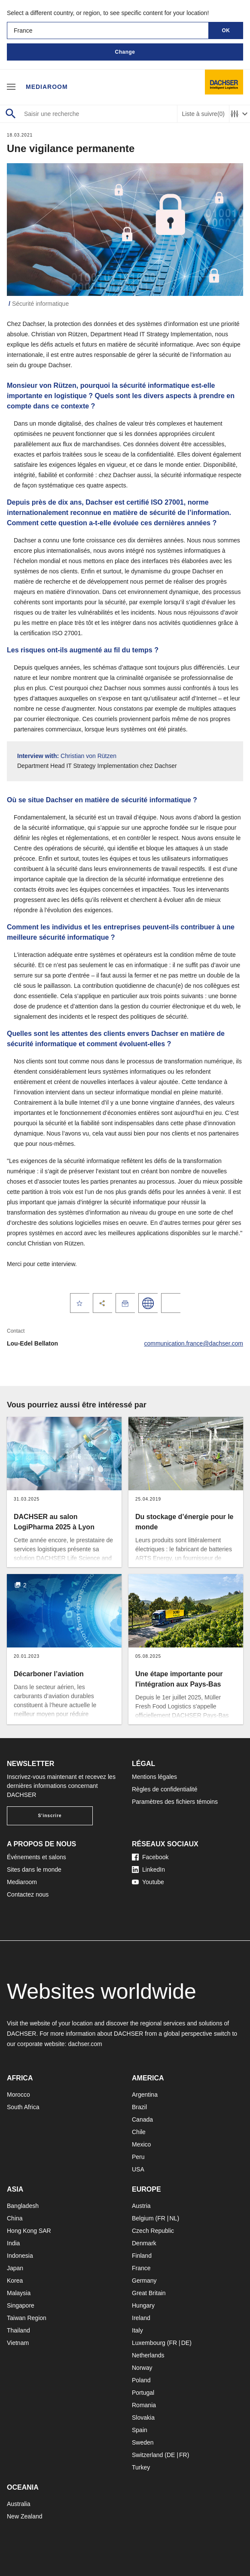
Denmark (144, 2243)
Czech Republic (153, 2230)
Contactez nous (28, 1894)
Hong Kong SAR (29, 2230)
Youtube (148, 1882)
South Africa (23, 2107)
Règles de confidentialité (165, 1789)
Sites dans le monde (34, 1869)
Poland (141, 2380)
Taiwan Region (26, 2317)
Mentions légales (154, 1776)
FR (161, 2218)
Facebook (150, 1857)
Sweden (143, 2442)
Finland (142, 2255)
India (13, 2243)
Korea (15, 2280)
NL (173, 2218)
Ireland (141, 2317)
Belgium (143, 2218)
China (15, 2218)
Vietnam (18, 2342)
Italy (137, 2330)
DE (185, 2342)
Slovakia (143, 2417)
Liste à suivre (203, 114)
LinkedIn (148, 1869)
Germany (144, 2280)
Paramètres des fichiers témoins (175, 1801)
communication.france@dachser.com (193, 1343)
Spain (139, 2430)
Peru (138, 2156)
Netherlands (148, 2355)
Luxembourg (148, 2342)
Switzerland (147, 2454)
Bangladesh (23, 2205)
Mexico (141, 2144)
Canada (142, 2119)
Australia (18, 2503)
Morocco (18, 2094)
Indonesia (20, 2255)
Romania (144, 2405)
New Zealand (25, 2516)
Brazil (139, 2107)
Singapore (20, 2305)
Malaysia (18, 2293)
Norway (142, 2367)
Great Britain (149, 2293)
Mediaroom (47, 86)
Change (125, 52)
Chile (139, 2131)
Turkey (141, 2467)
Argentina (145, 2094)
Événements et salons (36, 1857)
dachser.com (85, 2043)
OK (226, 30)
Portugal (143, 2392)
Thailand (18, 2330)
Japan (15, 2268)
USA (138, 2169)
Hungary (143, 2305)
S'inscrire (49, 1815)
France (141, 2268)
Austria (141, 2205)
